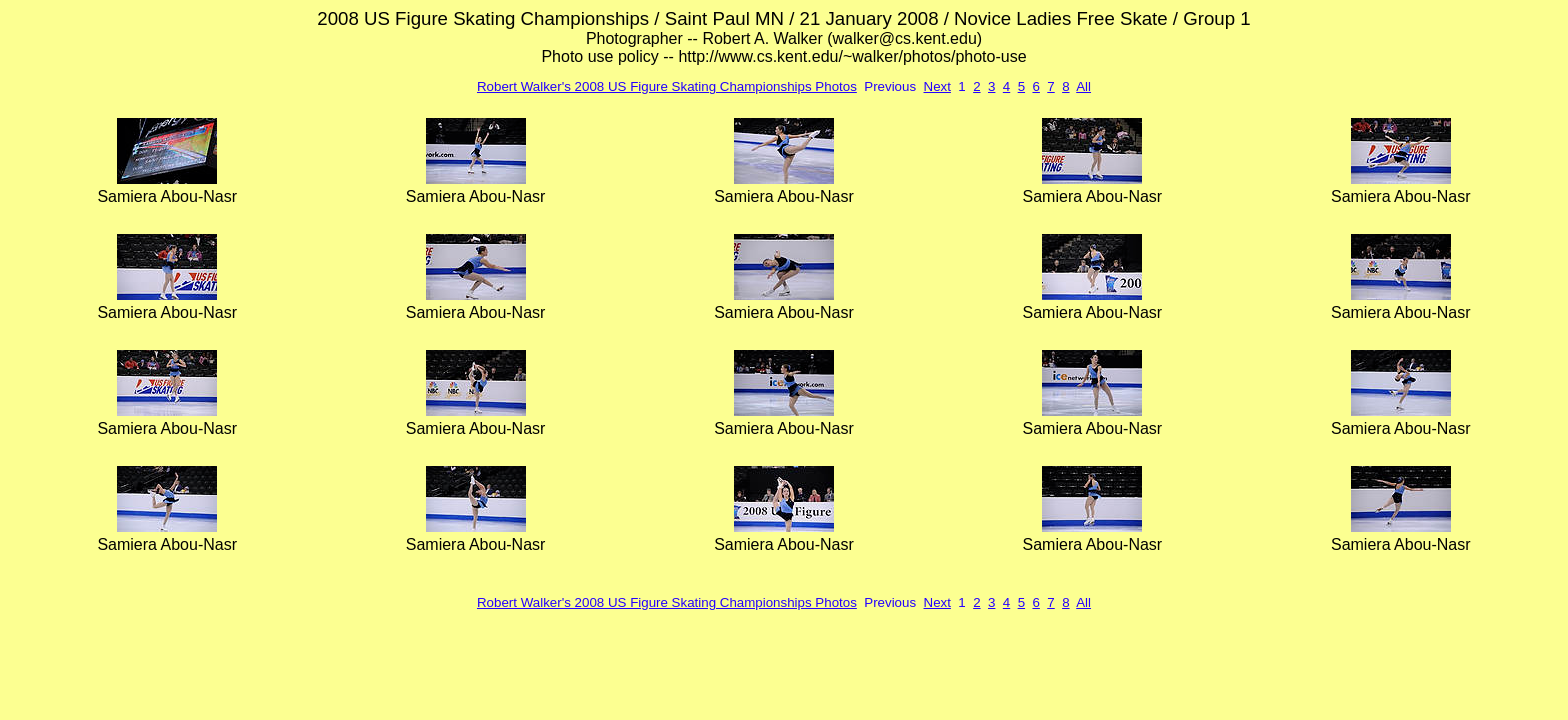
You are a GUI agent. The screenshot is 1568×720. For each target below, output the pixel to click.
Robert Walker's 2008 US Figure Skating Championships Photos (667, 86)
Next (937, 86)
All (1083, 86)
